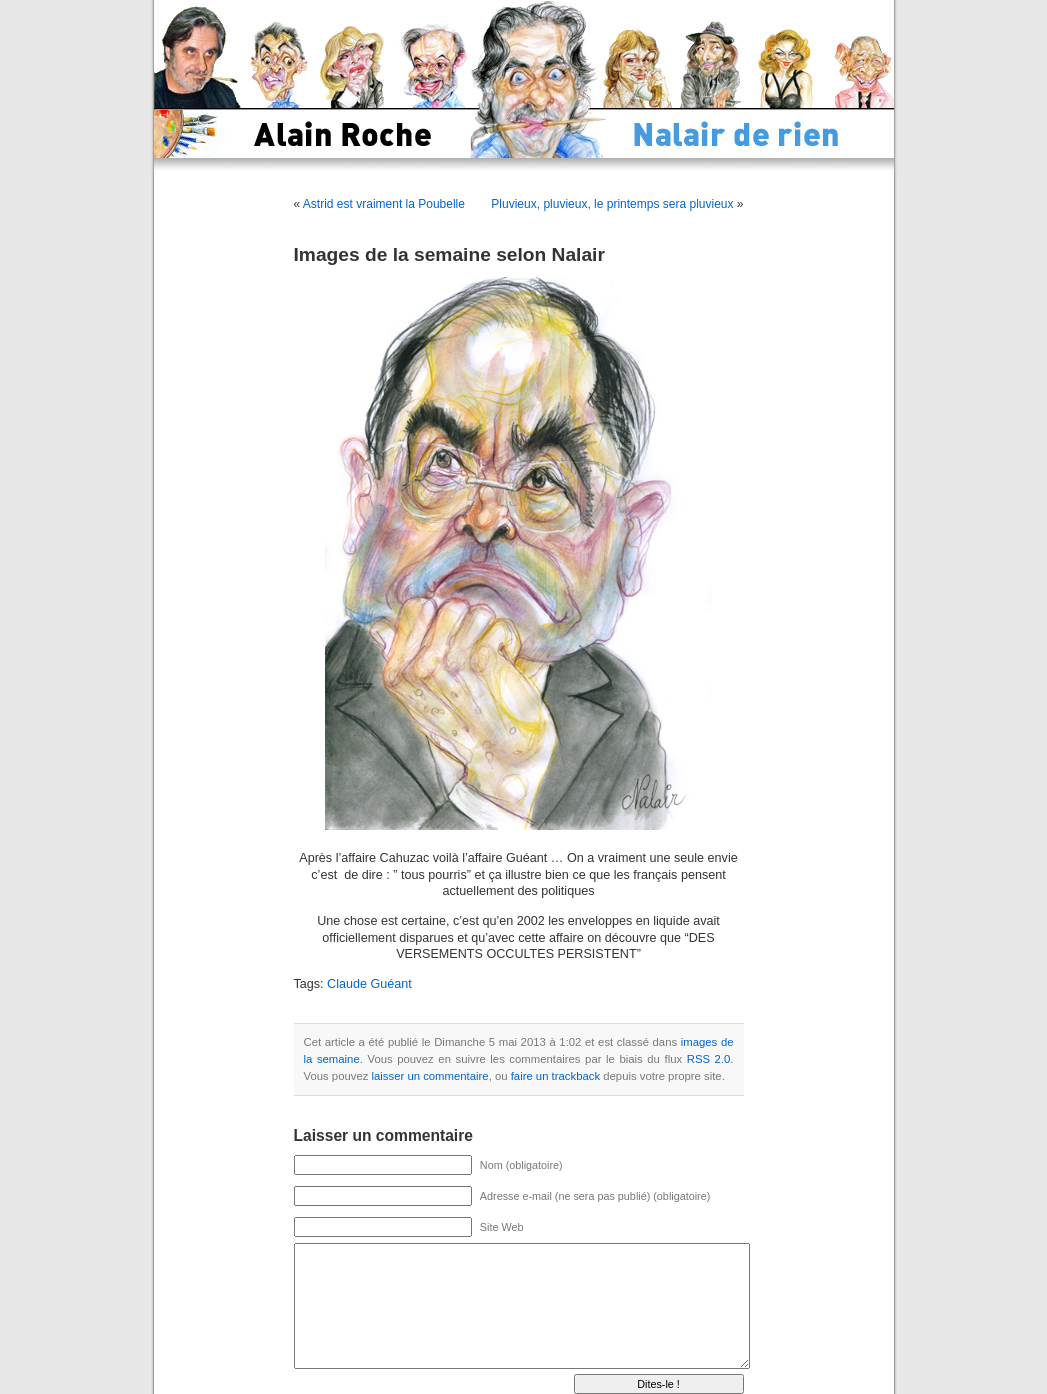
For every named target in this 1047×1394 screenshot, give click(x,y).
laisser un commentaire (430, 1076)
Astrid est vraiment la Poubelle (384, 204)
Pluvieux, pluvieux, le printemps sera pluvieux (612, 204)
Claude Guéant (369, 984)
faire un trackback (555, 1076)
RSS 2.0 (709, 1059)
